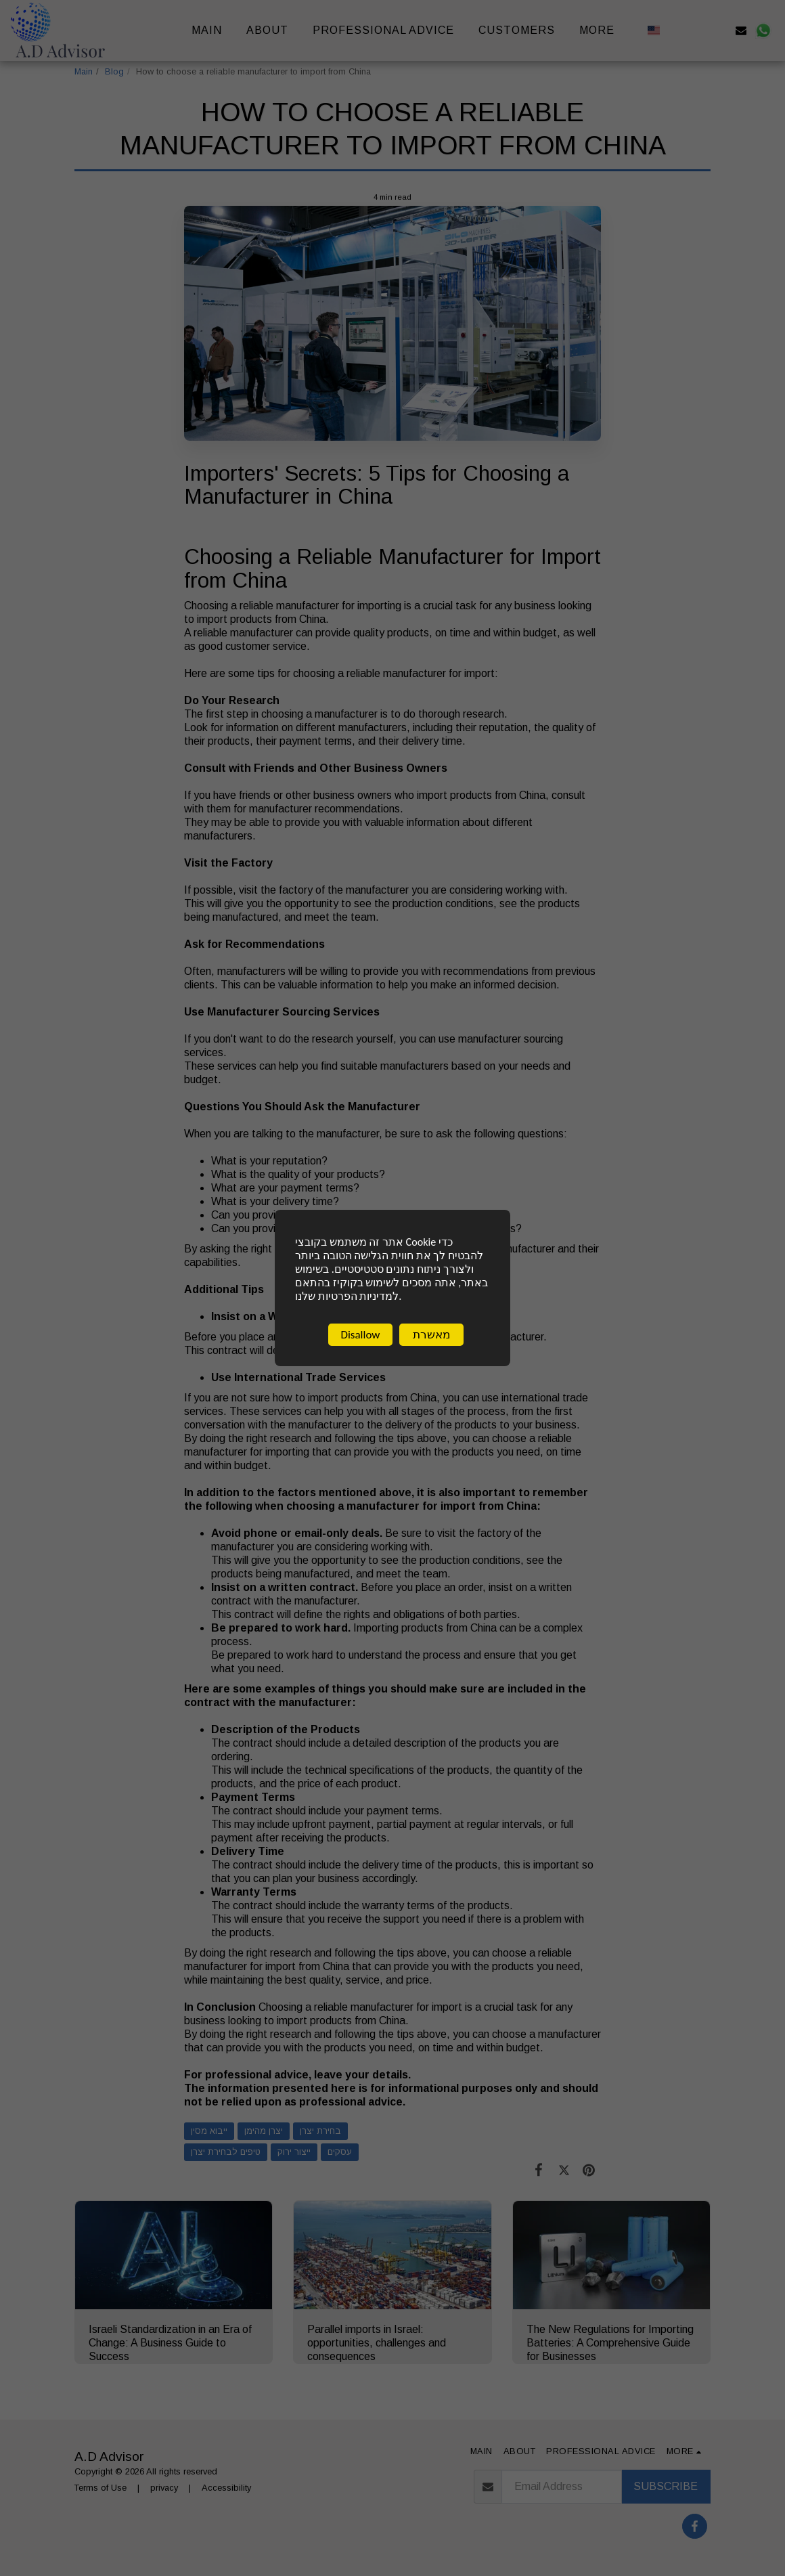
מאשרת (432, 1338)
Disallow (360, 1338)
